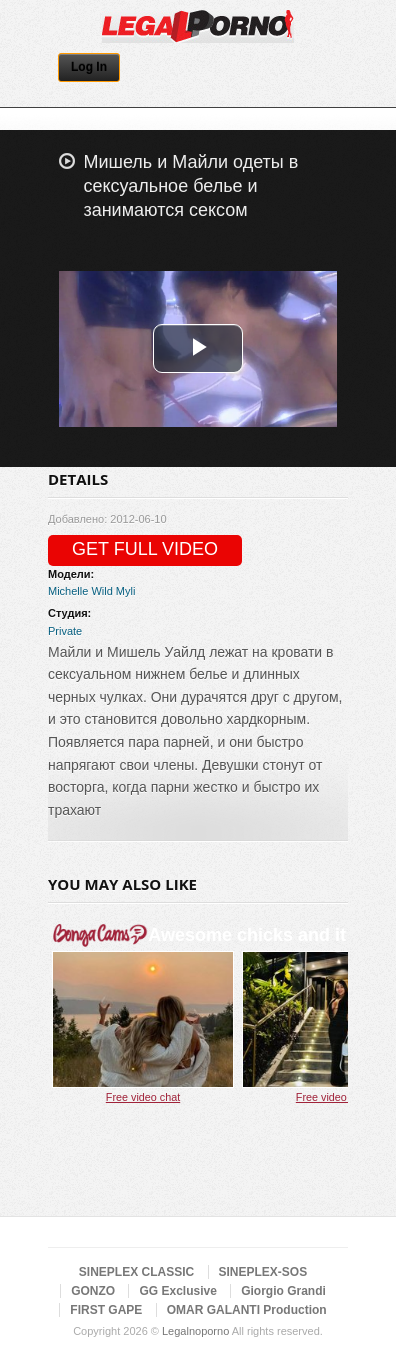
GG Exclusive (177, 1291)
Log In (89, 67)
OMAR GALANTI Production (247, 1310)
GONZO (93, 1291)
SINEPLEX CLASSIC (136, 1272)
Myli (126, 591)
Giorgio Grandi (283, 1291)
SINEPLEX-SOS (263, 1272)
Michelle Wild (80, 591)
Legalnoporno (195, 1331)
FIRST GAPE (106, 1310)
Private (65, 631)
